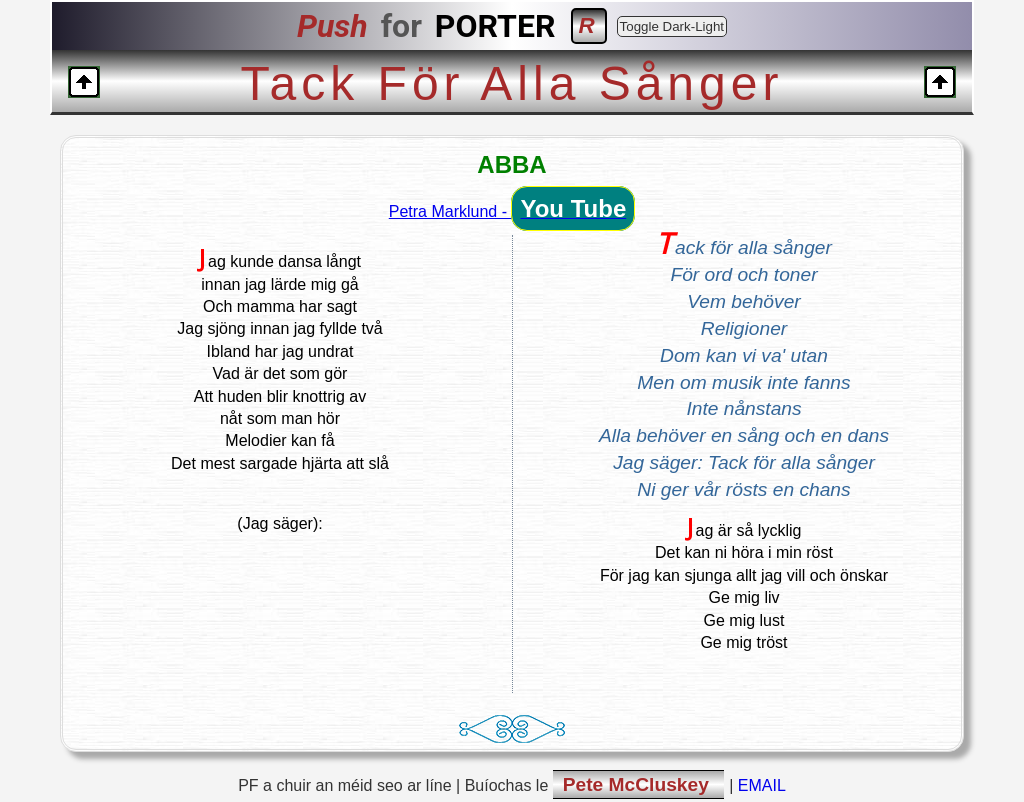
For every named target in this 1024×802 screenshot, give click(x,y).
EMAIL (762, 785)
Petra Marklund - (512, 211)
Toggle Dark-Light (672, 26)
